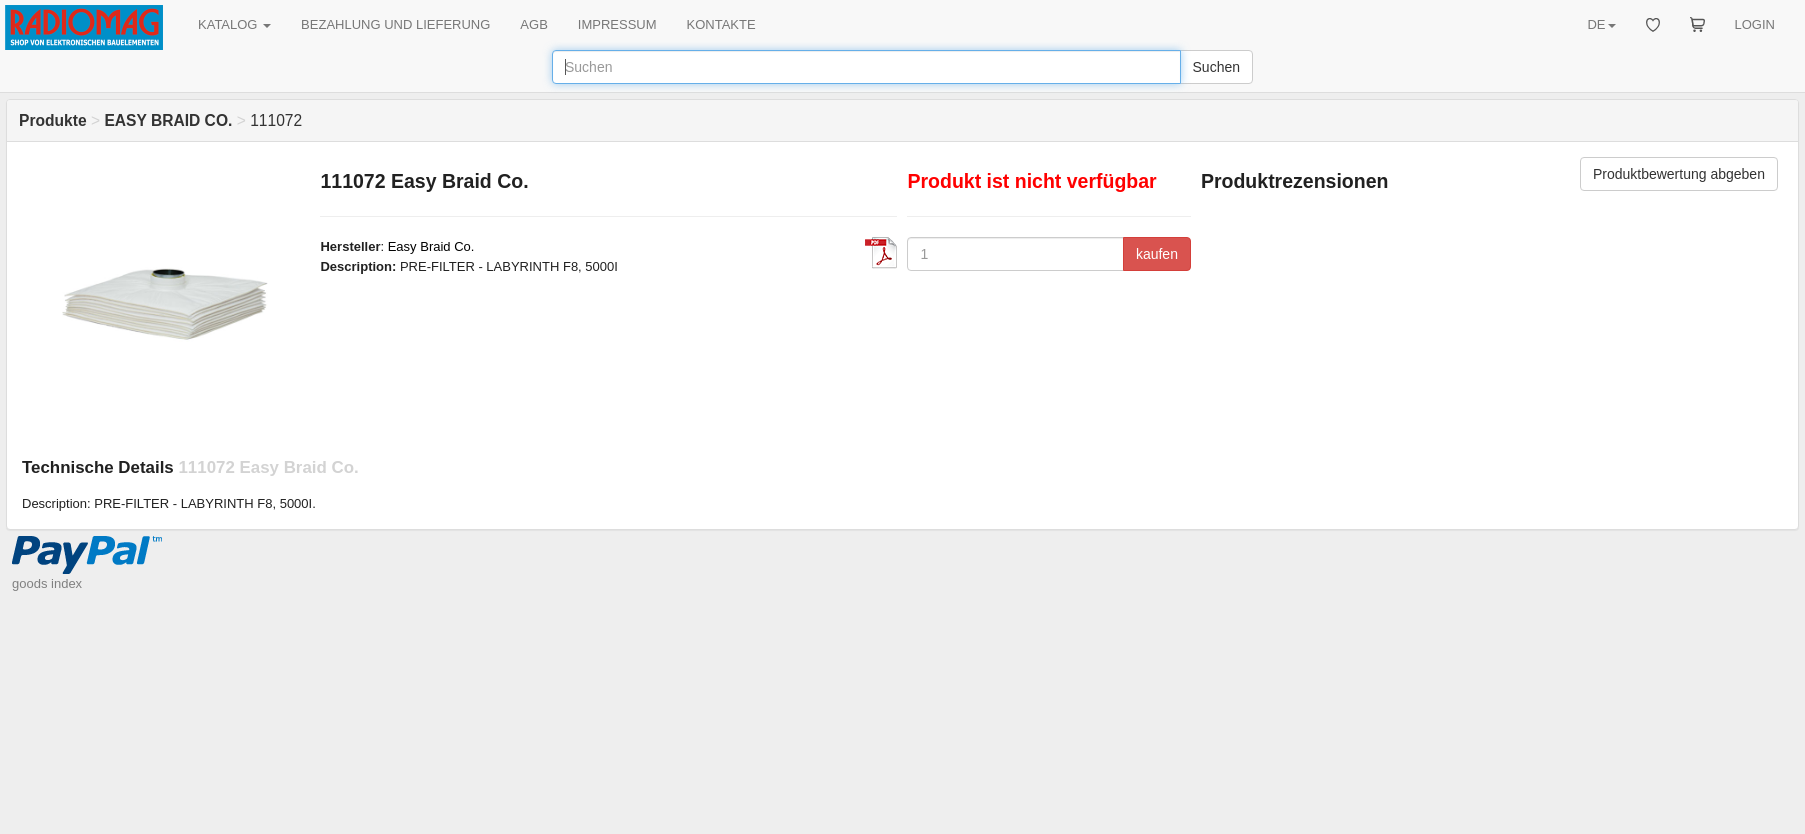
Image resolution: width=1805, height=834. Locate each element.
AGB (533, 24)
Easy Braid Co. (431, 246)
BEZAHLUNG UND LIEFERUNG (395, 24)
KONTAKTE (721, 24)
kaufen (1157, 254)
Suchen (1216, 67)
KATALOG (234, 24)
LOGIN (1755, 24)
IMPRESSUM (617, 24)
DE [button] (1601, 24)
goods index (47, 583)
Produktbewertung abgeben (1679, 174)
